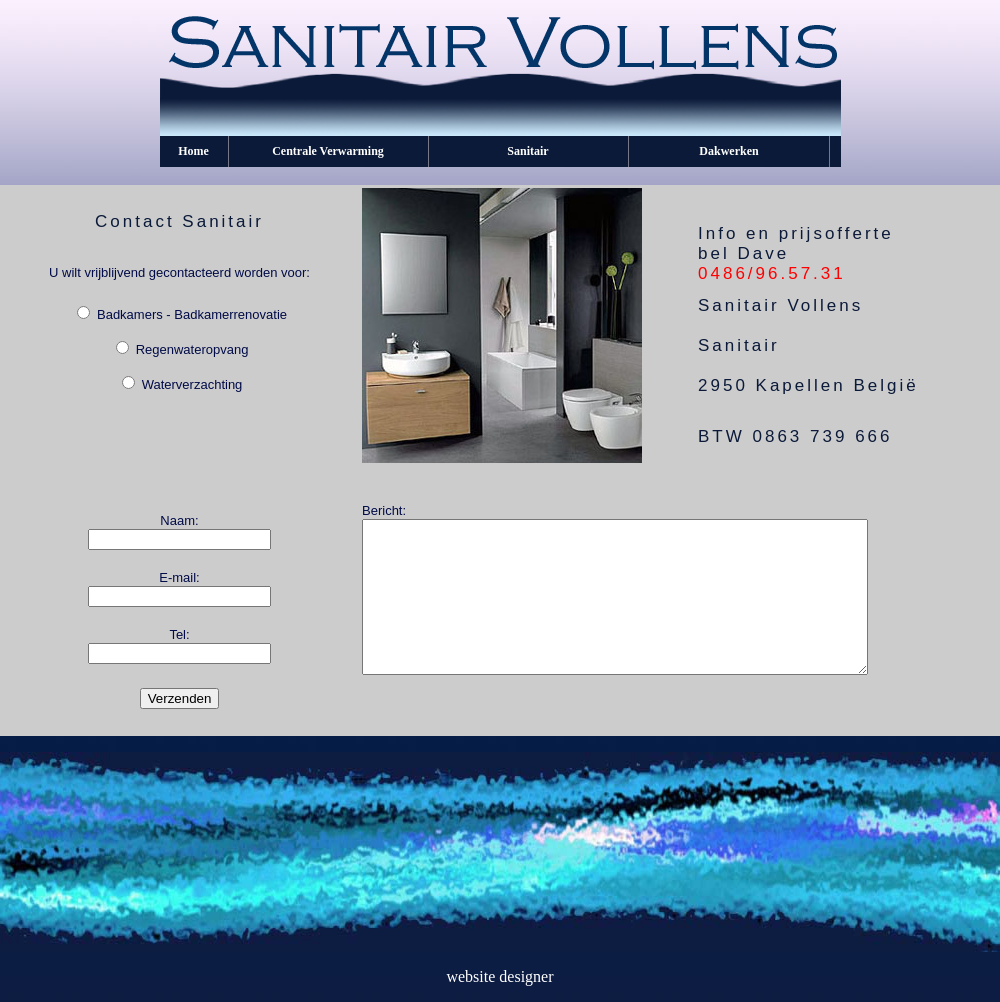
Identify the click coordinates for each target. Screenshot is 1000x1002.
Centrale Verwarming (328, 151)
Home (193, 151)
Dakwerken (728, 151)
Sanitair (527, 151)
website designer (499, 976)
